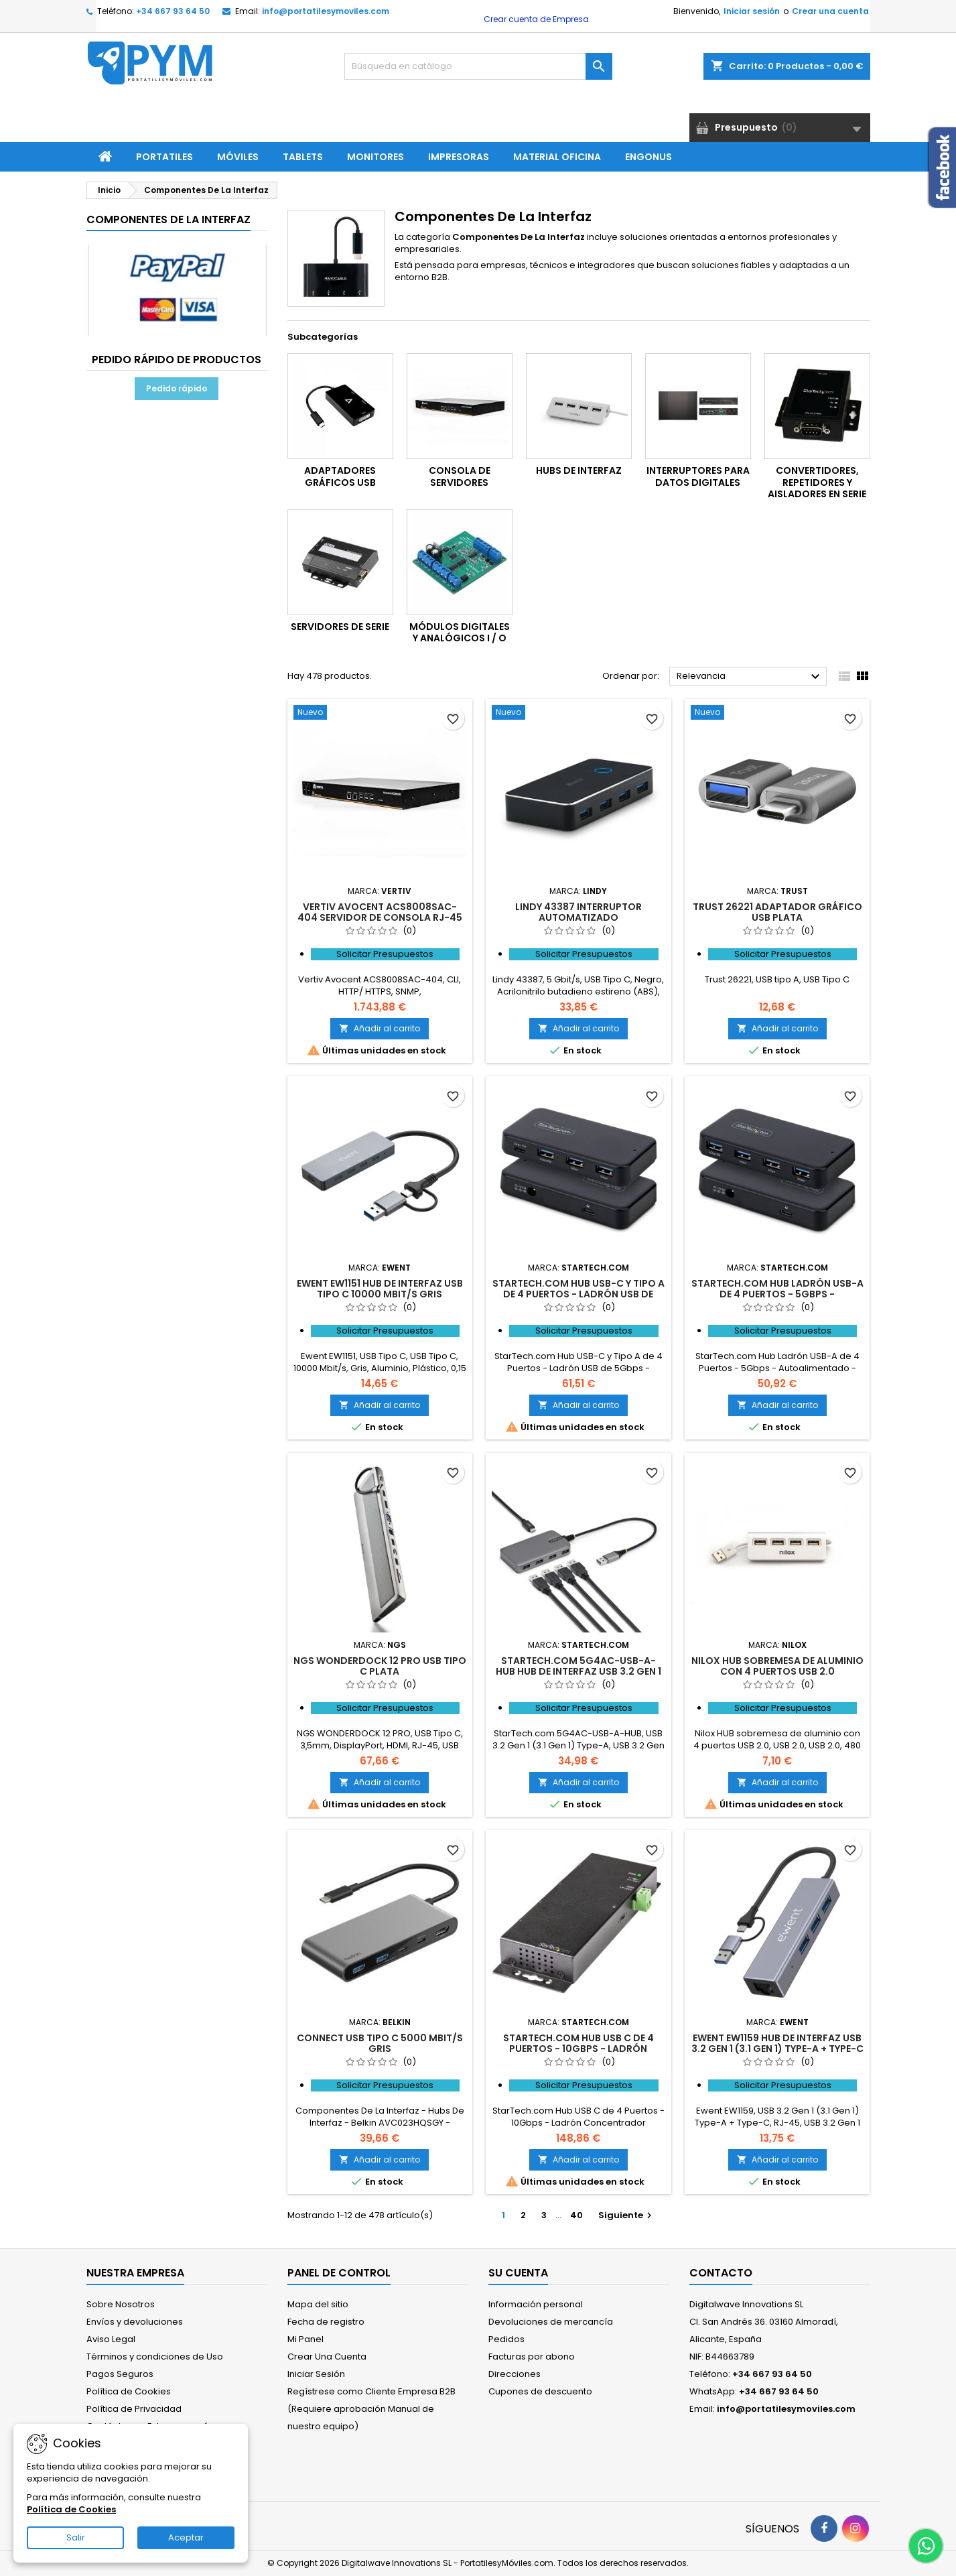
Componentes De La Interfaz (168, 219)
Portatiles (164, 157)
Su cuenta (518, 2272)
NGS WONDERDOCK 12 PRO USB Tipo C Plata (379, 1666)
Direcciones (514, 2374)
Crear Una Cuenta (326, 2356)
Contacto (720, 2272)
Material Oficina (557, 157)
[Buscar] (478, 66)
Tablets (303, 157)
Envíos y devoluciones (134, 2321)
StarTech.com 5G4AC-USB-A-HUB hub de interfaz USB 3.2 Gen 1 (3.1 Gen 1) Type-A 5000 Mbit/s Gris (578, 1671)
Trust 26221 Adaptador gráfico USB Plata (777, 912)
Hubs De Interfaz (579, 470)
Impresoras (458, 157)
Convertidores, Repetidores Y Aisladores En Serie (817, 482)
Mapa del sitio (317, 2304)
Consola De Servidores (459, 476)
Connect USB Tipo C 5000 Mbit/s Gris (380, 2043)
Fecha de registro (325, 2321)
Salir (75, 2537)
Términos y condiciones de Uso (154, 2356)
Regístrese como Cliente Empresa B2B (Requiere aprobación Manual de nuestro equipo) (371, 2409)
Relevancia (750, 677)
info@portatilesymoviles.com (325, 11)
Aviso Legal (110, 2339)
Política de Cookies (128, 2391)
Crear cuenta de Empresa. (536, 19)
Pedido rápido (176, 388)
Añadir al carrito (379, 1028)
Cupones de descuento (540, 2391)
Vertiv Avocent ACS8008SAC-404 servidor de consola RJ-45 (379, 912)
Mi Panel (305, 2339)
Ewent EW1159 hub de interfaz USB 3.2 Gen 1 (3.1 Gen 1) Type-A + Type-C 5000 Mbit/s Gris (777, 2048)
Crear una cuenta (830, 11)
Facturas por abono (531, 2356)
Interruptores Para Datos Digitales (698, 476)
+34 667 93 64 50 (173, 11)
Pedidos (506, 2339)
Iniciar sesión (752, 11)
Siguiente (626, 2215)
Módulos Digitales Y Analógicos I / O (459, 632)
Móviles (238, 157)
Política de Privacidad (134, 2408)
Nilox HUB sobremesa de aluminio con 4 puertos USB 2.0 (777, 1666)
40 (576, 2215)
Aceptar (186, 2537)
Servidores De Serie (340, 626)
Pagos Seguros (119, 2374)
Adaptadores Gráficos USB (340, 476)
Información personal (535, 2304)
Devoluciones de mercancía (550, 2321)
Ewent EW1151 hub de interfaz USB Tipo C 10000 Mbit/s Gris (380, 1289)
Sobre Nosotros (120, 2304)
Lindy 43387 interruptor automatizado (578, 912)
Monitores (375, 157)
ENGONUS (648, 157)
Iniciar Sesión (316, 2374)
